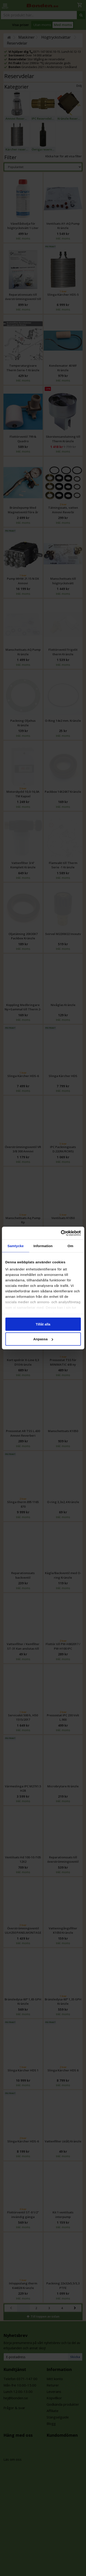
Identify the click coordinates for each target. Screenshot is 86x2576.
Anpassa (43, 1339)
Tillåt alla (43, 1324)
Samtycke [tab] (15, 1246)
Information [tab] (43, 1246)
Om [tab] (70, 1246)
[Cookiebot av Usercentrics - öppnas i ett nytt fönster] (61, 1233)
